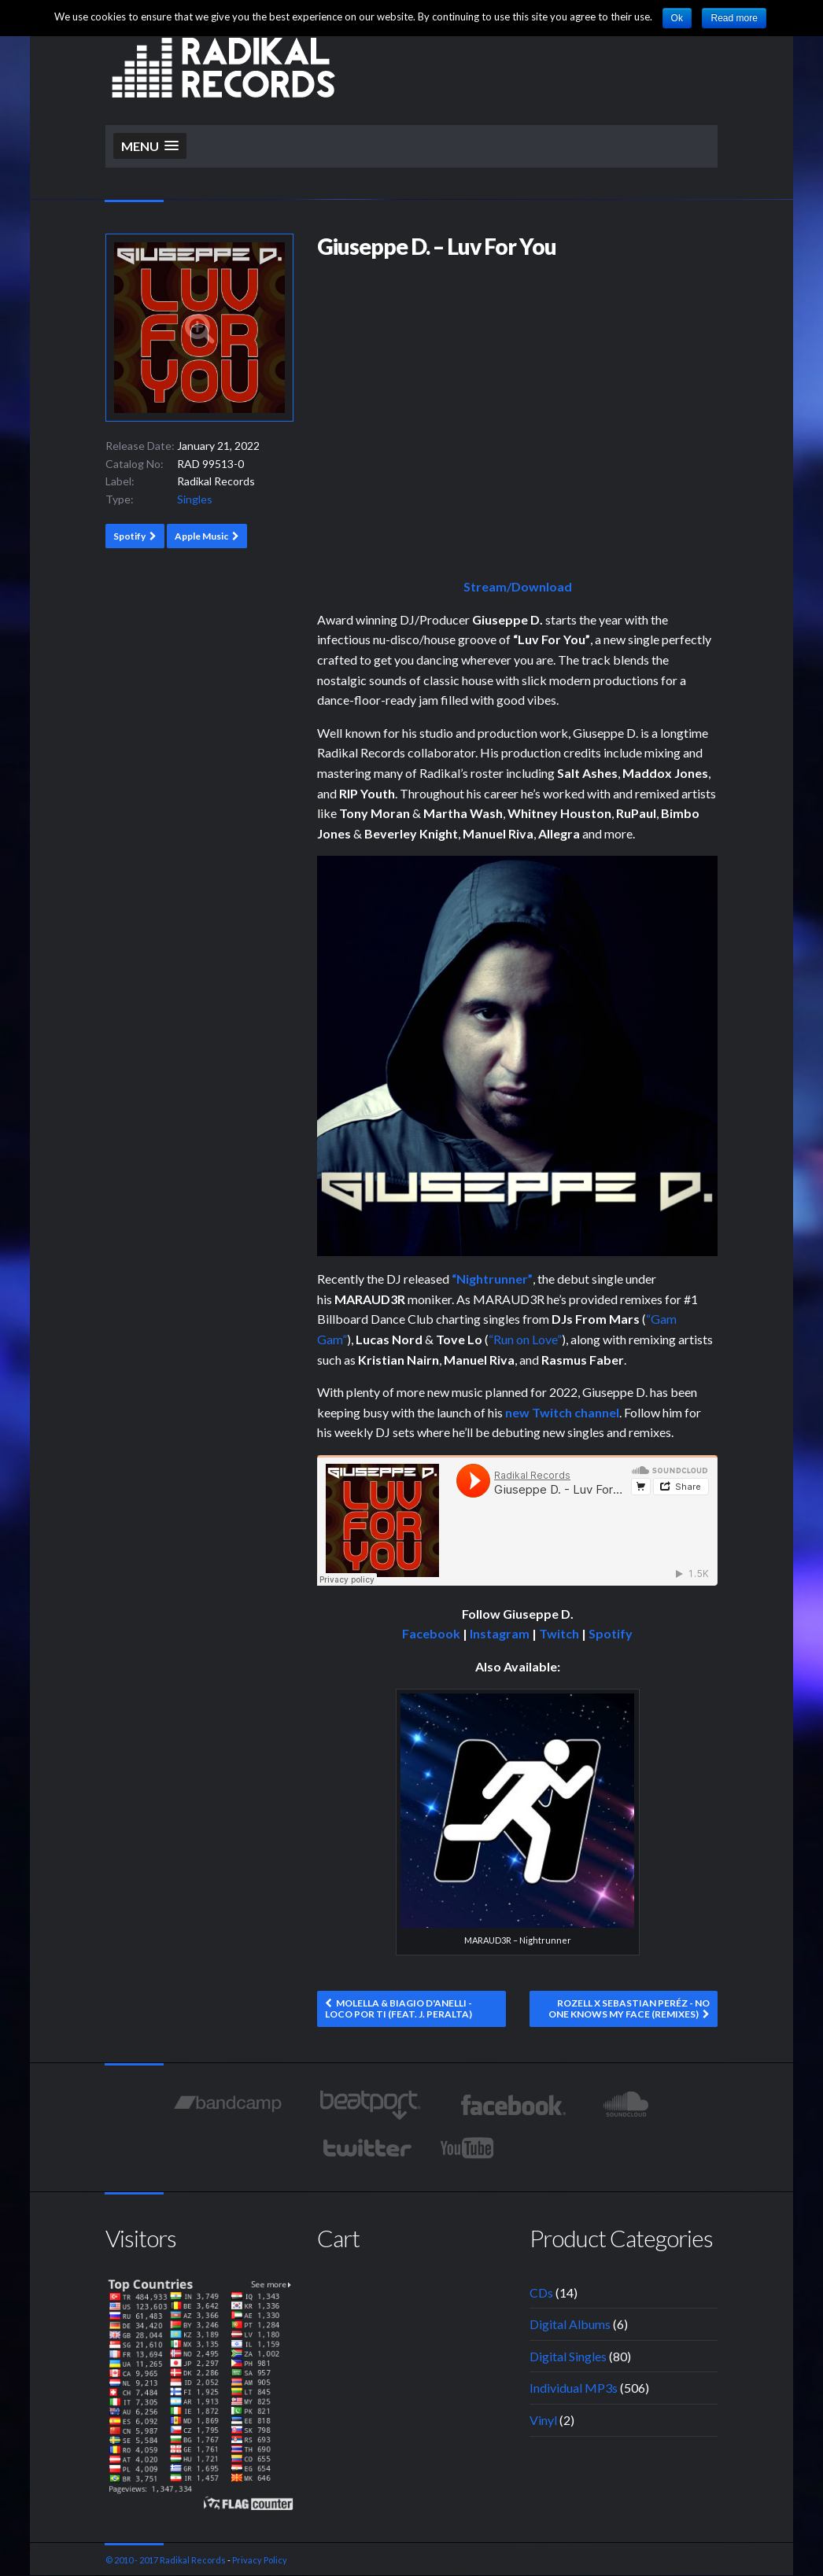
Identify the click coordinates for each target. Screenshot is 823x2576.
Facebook (431, 1633)
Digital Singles (568, 2356)
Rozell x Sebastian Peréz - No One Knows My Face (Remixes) (629, 2008)
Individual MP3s (574, 2387)
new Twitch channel (562, 1412)
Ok (677, 18)
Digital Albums (570, 2323)
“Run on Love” (525, 1339)
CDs (541, 2292)
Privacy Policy (259, 2560)
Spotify (129, 536)
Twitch (559, 1633)
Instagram (500, 1633)
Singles (194, 499)
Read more (733, 18)
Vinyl (543, 2419)
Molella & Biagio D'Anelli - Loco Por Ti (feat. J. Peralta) (398, 2008)
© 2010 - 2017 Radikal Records (165, 2560)
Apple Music (201, 536)
